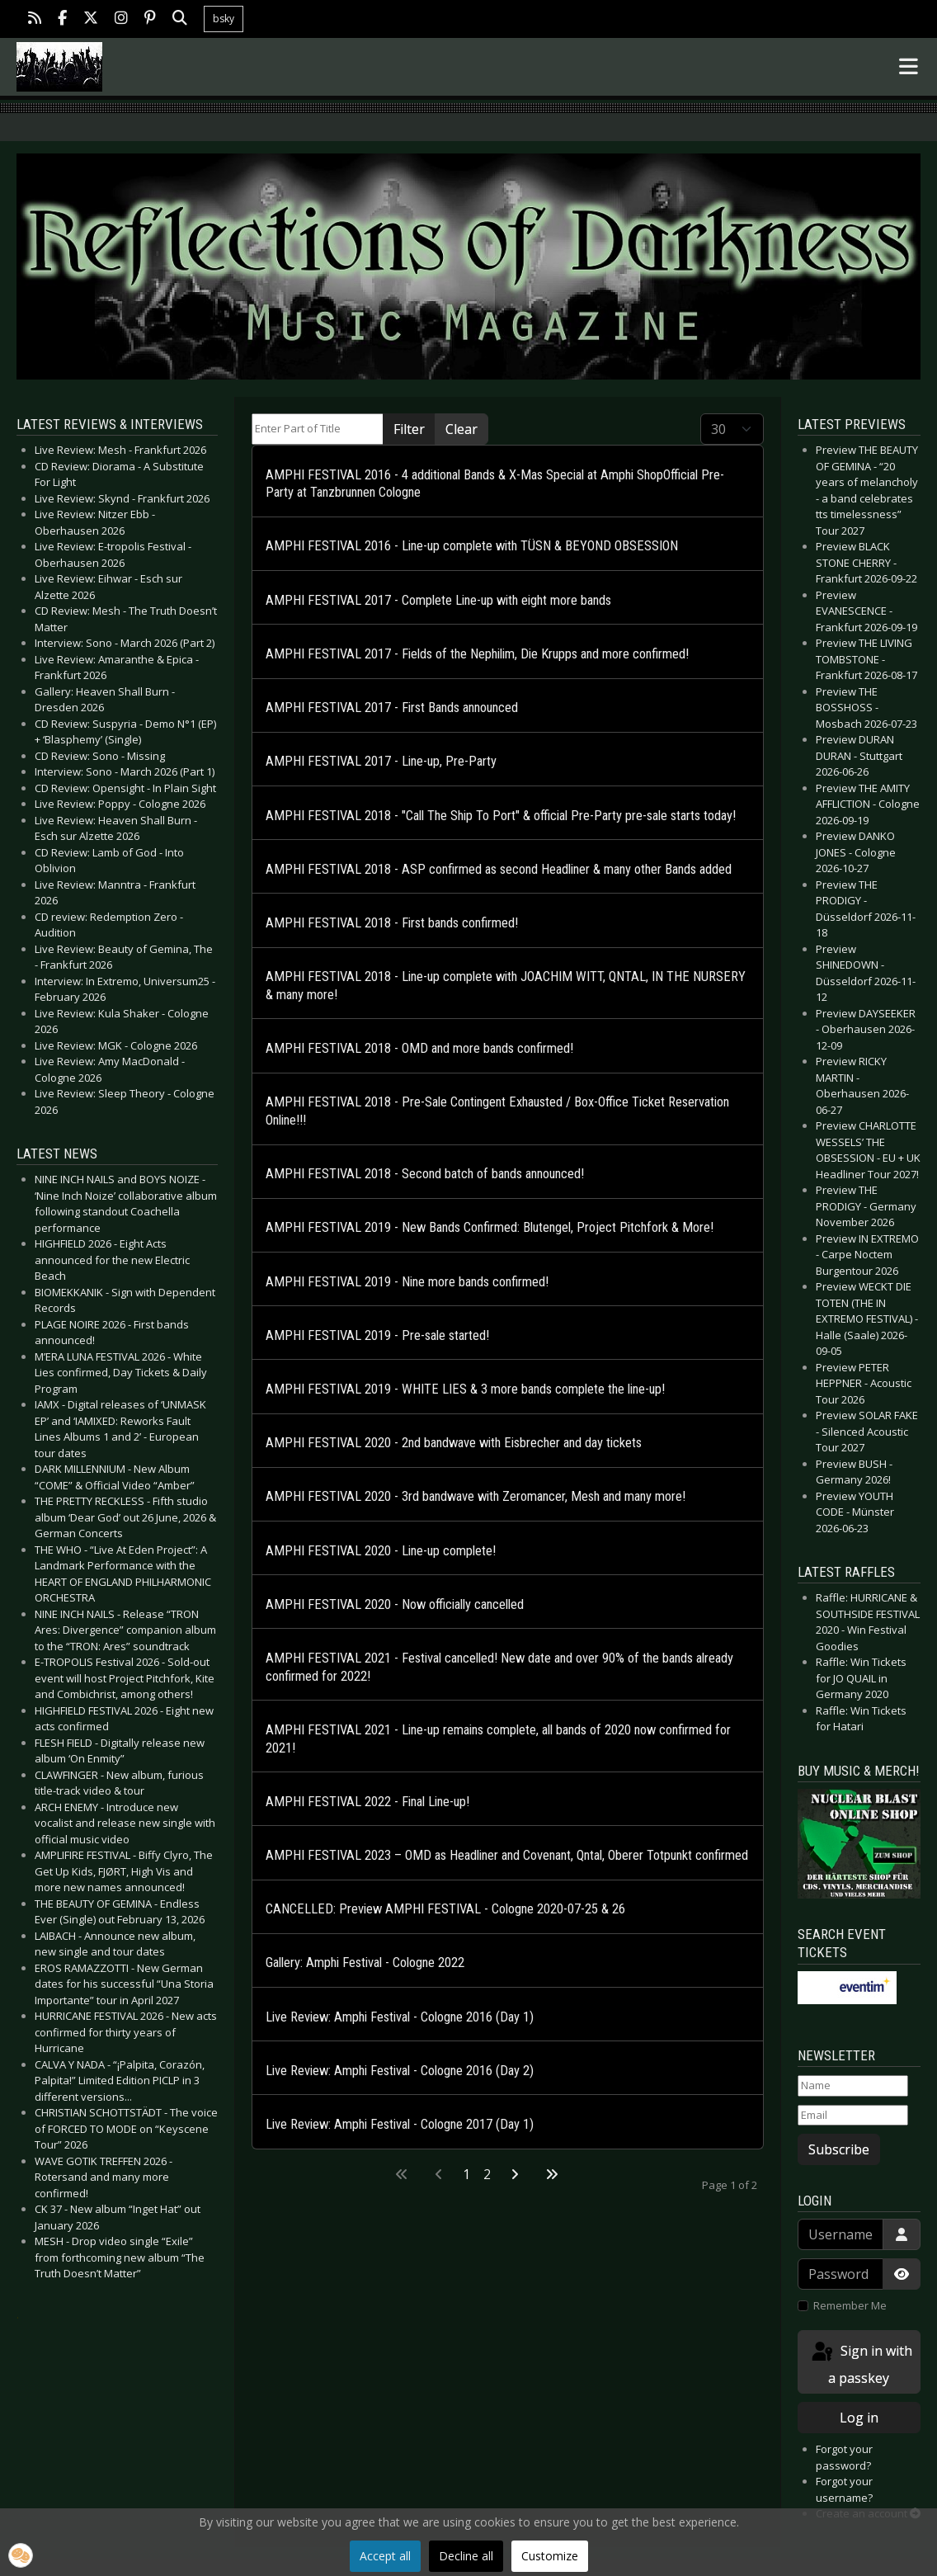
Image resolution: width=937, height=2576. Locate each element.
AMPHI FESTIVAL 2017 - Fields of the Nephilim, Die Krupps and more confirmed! (477, 654)
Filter (409, 429)
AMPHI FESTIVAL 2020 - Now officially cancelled (395, 1604)
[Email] (853, 2115)
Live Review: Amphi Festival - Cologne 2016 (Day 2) (400, 2070)
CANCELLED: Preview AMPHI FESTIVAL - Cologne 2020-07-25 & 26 (445, 1909)
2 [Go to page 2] (487, 2174)
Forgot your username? (844, 2489)
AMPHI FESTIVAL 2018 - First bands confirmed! (392, 923)
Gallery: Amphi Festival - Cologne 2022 (365, 1962)
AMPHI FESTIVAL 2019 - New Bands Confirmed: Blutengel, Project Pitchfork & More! (489, 1227)
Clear (461, 429)
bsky (223, 19)
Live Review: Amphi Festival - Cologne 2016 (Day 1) (400, 2017)
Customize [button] (549, 2556)
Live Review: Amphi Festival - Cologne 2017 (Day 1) (400, 2124)
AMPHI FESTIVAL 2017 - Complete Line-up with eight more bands (438, 600)
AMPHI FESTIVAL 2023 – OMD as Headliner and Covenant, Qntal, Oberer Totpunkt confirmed (507, 1855)
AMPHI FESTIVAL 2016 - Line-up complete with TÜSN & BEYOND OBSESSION (472, 546)
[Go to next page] (514, 2174)
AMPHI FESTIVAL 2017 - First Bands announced (392, 707)
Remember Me (850, 2305)
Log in (859, 2418)
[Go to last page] (552, 2174)
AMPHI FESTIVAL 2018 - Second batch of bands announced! (425, 1174)
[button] (20, 2555)
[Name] (853, 2086)
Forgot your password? (844, 2457)
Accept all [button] (385, 2556)
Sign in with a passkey (860, 2363)
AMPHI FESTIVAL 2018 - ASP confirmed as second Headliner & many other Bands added (499, 869)
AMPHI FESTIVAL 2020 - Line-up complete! (381, 1551)
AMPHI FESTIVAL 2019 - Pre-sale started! (377, 1335)
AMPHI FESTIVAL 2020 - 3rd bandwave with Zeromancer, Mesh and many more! (475, 1496)
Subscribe (838, 2149)
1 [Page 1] (466, 2174)
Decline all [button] (466, 2556)
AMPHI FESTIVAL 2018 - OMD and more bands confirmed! (419, 1048)
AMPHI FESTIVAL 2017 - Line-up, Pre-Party (381, 761)
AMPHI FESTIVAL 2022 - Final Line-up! (367, 1801)
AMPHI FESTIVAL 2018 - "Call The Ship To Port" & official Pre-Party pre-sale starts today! (501, 815)
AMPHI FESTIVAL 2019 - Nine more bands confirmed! (407, 1282)
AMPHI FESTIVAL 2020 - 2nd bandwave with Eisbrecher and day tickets (454, 1443)
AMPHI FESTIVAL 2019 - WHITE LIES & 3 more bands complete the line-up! (465, 1389)
